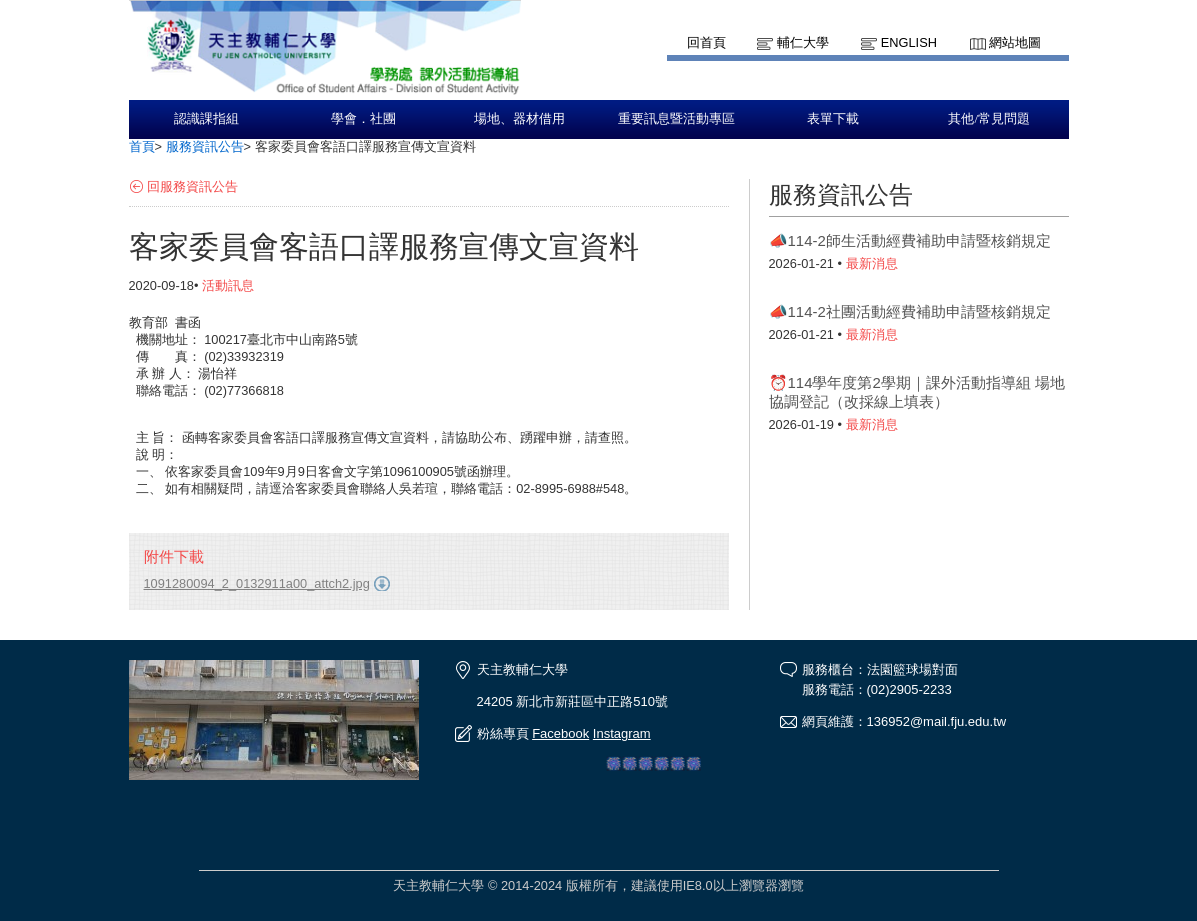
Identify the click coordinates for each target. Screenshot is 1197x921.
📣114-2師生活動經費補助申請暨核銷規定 (910, 240)
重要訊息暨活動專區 (676, 119)
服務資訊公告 (205, 146)
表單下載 (833, 119)
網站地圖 (1015, 42)
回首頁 (706, 42)
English (909, 42)
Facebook (560, 733)
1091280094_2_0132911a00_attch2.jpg (257, 583)
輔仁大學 (803, 42)
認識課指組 (206, 119)
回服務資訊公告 (192, 186)
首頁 (142, 146)
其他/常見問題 (989, 119)
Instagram (622, 733)
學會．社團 (363, 119)
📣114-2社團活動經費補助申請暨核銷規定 (910, 311)
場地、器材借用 (519, 119)
